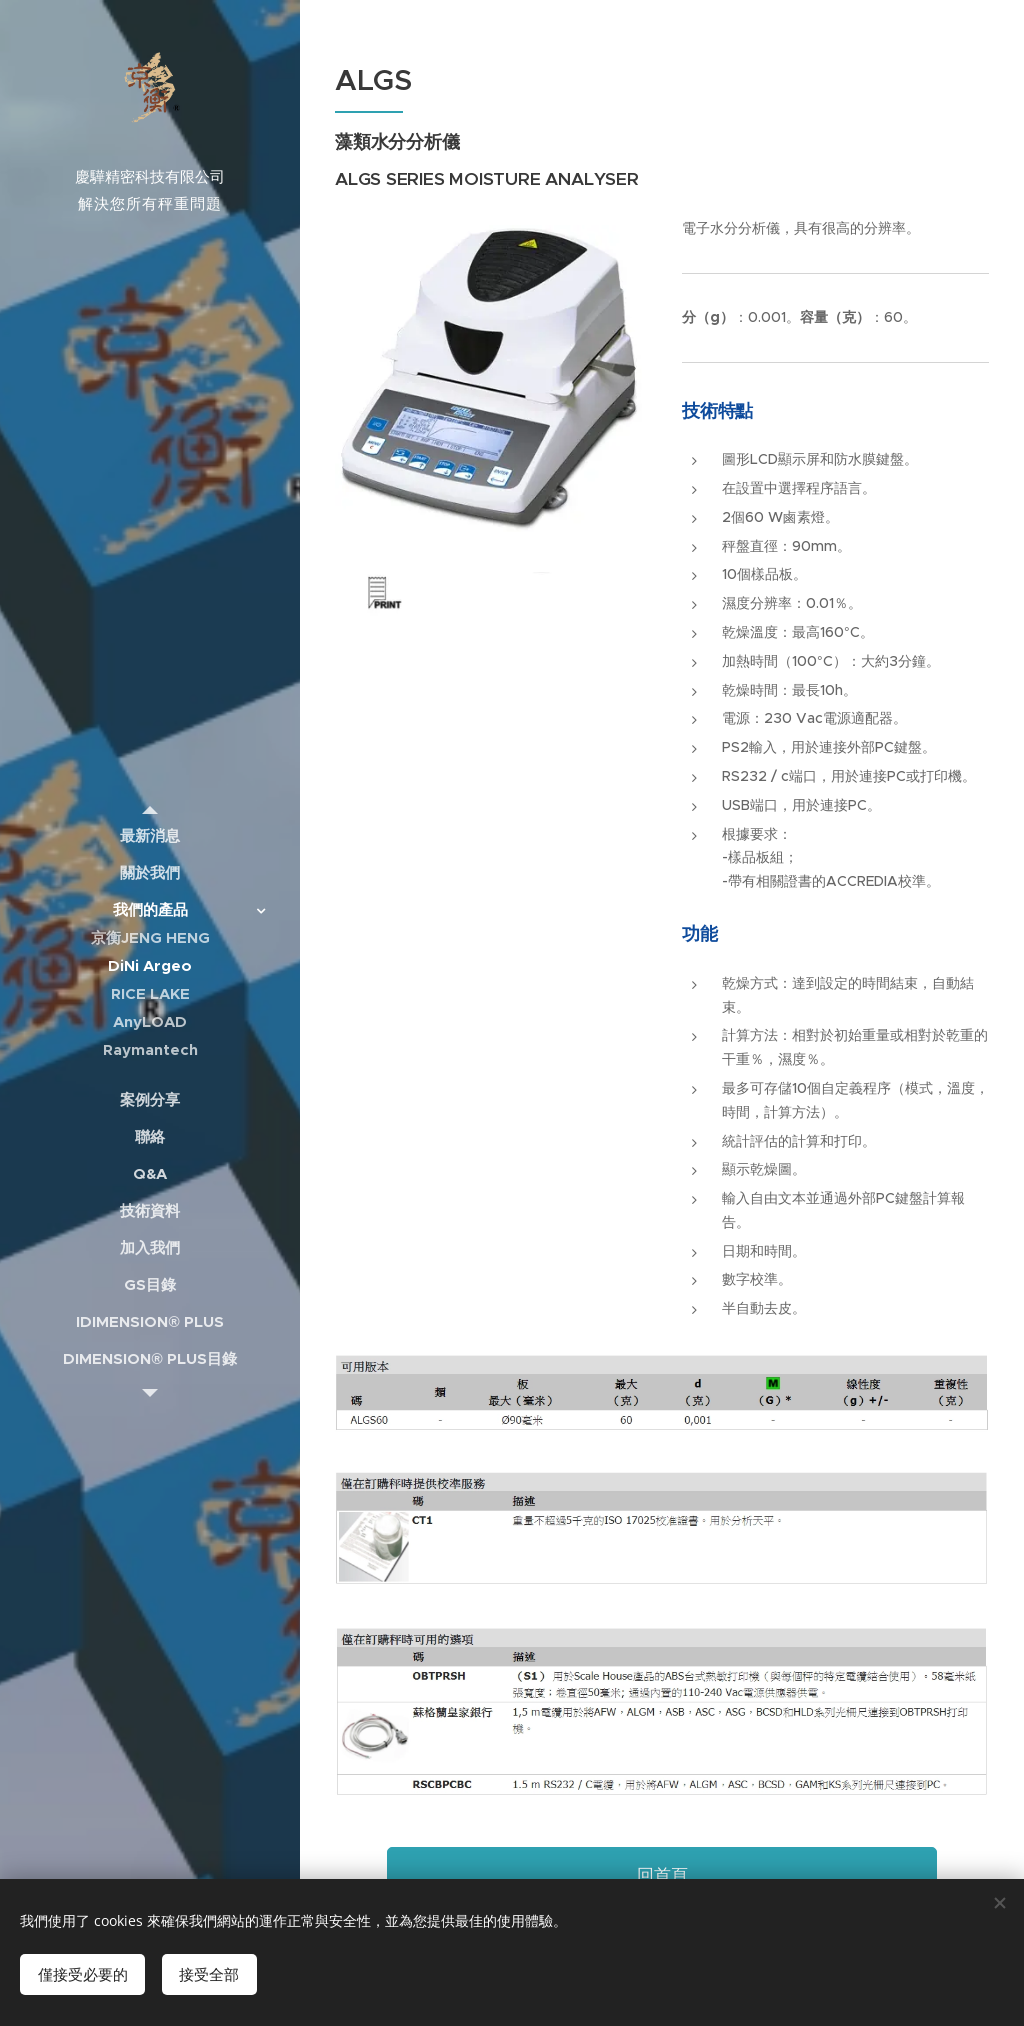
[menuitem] (150, 835)
